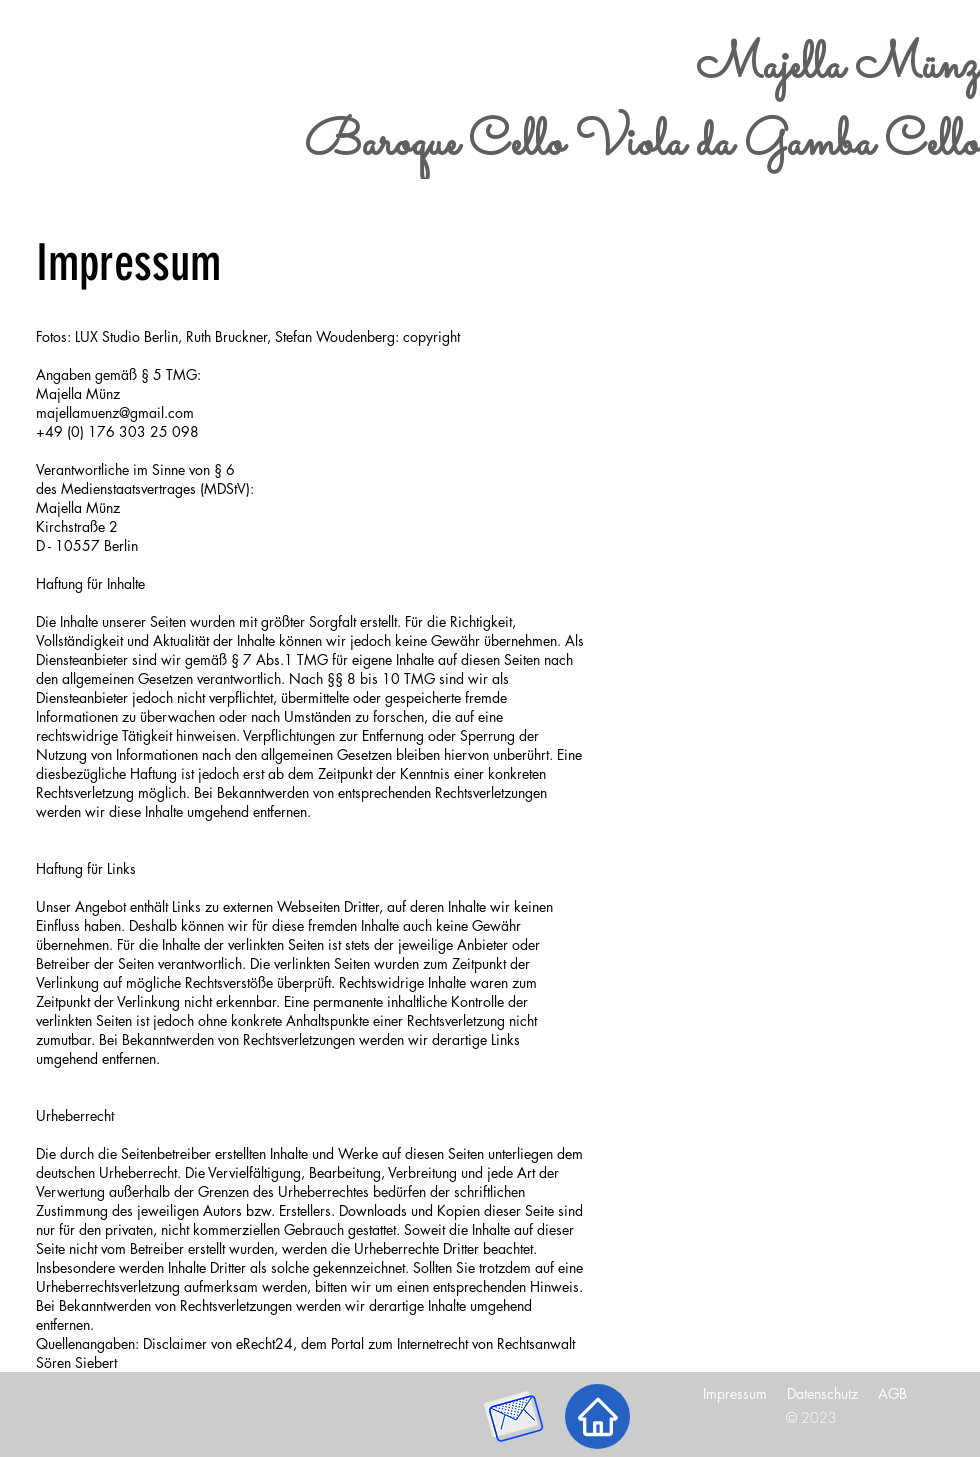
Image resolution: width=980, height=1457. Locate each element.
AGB (892, 1393)
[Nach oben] (597, 1416)
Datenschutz (822, 1393)
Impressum (735, 1393)
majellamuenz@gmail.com (115, 412)
